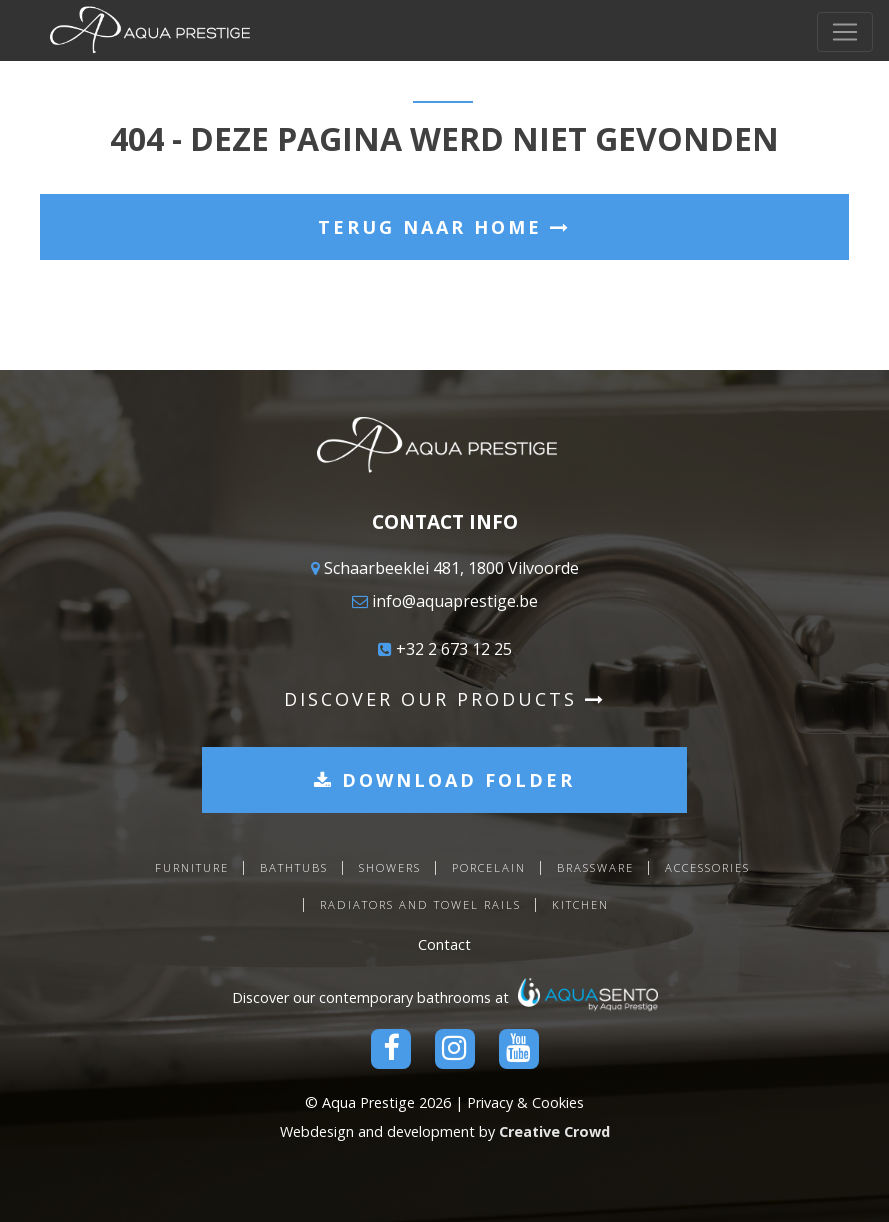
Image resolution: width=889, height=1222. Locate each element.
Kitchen (580, 904)
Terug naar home (444, 227)
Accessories (707, 867)
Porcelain (489, 867)
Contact (444, 944)
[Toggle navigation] (845, 32)
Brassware (595, 867)
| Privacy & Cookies (519, 1102)
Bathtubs (294, 867)
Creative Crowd (554, 1131)
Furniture (192, 867)
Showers (390, 867)
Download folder (444, 780)
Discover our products (445, 699)
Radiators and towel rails (420, 904)
